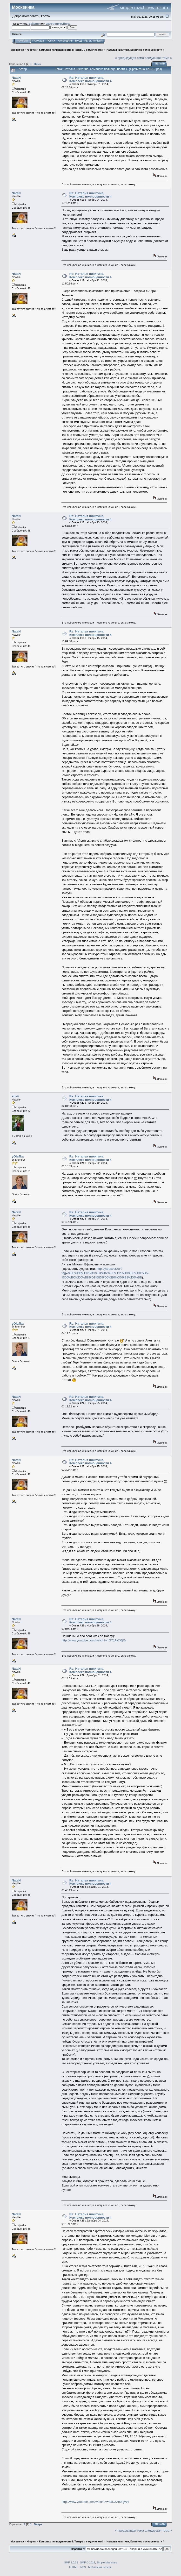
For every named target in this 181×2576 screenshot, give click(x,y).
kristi (15, 1096)
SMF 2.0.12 (71, 2562)
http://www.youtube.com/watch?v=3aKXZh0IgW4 (95, 2502)
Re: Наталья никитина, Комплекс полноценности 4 (90, 79)
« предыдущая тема (129, 58)
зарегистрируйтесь (58, 23)
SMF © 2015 (87, 2562)
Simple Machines (107, 2562)
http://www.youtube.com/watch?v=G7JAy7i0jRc (94, 1640)
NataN (16, 77)
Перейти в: (78, 2549)
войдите (34, 23)
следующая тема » (158, 58)
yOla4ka (18, 1156)
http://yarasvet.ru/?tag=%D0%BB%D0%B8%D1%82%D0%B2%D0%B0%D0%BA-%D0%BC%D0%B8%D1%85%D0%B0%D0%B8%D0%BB (105, 1273)
